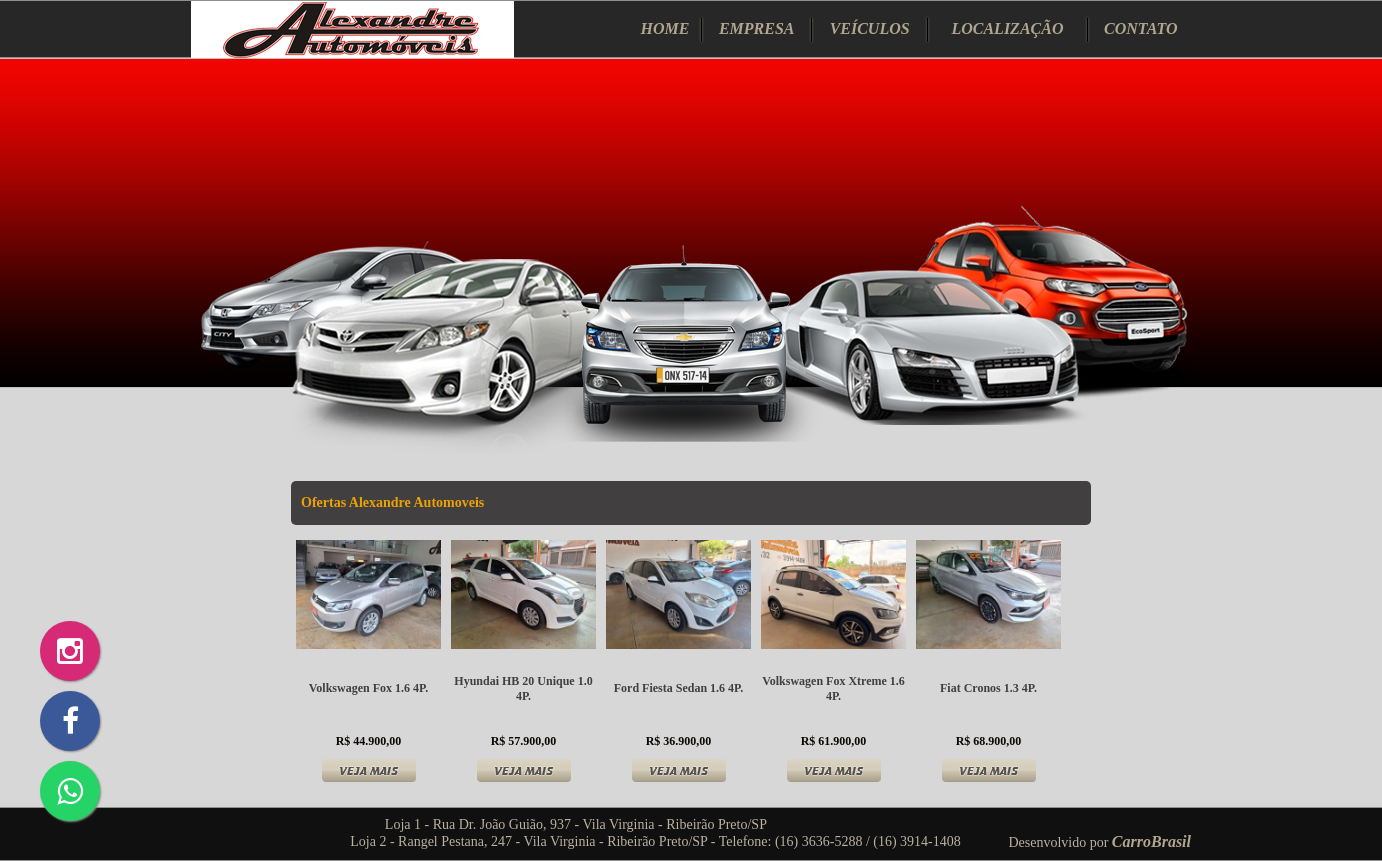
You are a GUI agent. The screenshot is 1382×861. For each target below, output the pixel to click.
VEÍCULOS (870, 28)
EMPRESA (757, 28)
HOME (665, 28)
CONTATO (1141, 28)
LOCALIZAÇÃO (1007, 28)
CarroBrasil (1151, 841)
